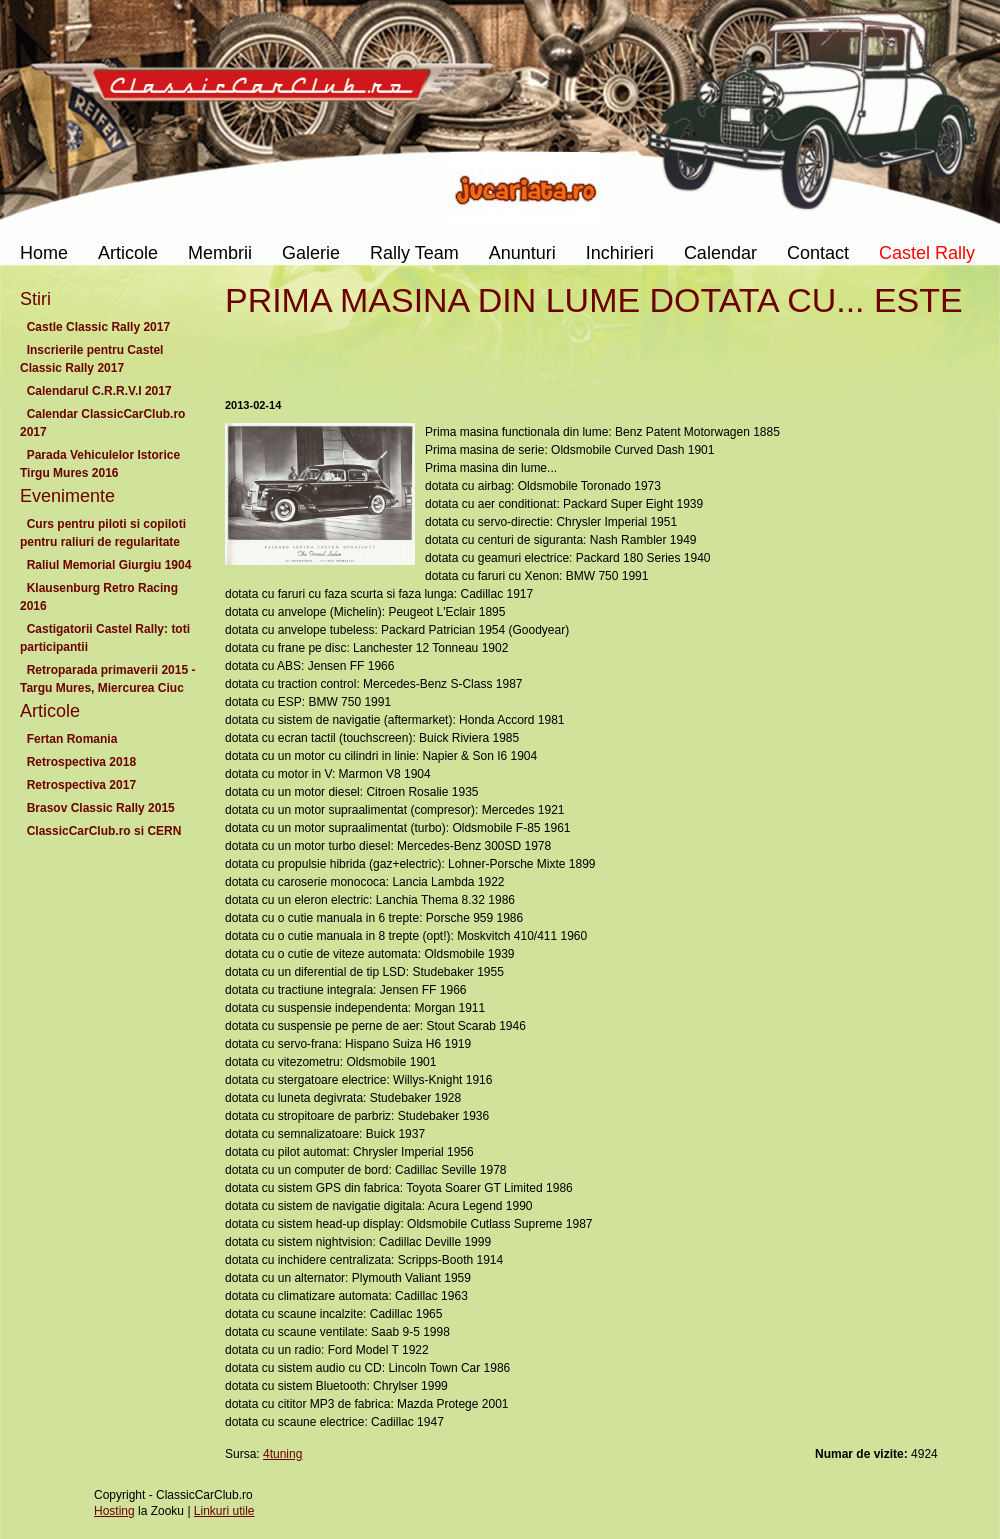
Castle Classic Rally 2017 (98, 327)
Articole (128, 253)
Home (44, 253)
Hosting (114, 1511)
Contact (818, 253)
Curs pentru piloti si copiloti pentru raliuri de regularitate (103, 533)
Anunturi (522, 253)
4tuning (282, 1454)
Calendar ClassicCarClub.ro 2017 (102, 423)
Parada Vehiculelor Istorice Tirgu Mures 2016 (100, 464)
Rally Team (414, 253)
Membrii (220, 253)
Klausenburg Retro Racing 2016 (99, 597)
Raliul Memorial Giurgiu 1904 (109, 565)
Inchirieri (620, 253)
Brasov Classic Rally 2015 (100, 808)
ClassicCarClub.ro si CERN (104, 831)
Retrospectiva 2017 (81, 785)
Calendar (720, 253)
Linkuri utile (224, 1511)
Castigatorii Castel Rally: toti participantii (105, 638)
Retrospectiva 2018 (81, 762)
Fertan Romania (72, 739)
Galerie (311, 253)
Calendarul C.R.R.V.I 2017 (99, 391)
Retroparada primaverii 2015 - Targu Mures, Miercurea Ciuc (107, 679)
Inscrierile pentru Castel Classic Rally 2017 (91, 359)
